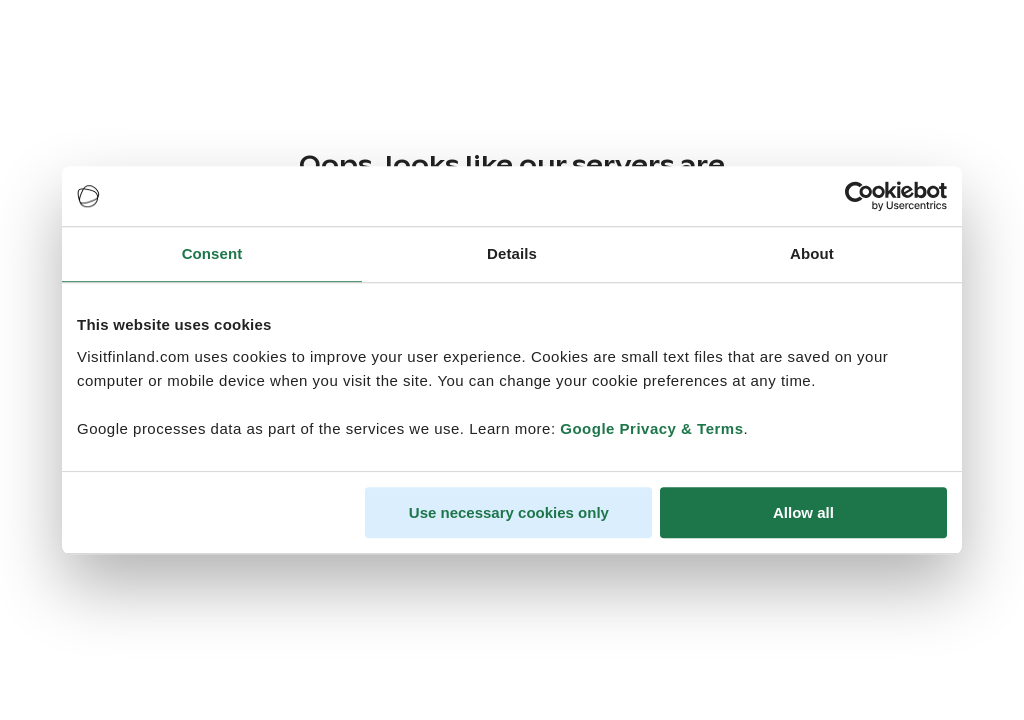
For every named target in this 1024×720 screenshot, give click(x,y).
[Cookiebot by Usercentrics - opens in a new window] (859, 196)
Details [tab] (512, 253)
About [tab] (812, 253)
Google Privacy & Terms (651, 428)
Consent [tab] (212, 253)
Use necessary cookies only (509, 512)
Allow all (803, 512)
